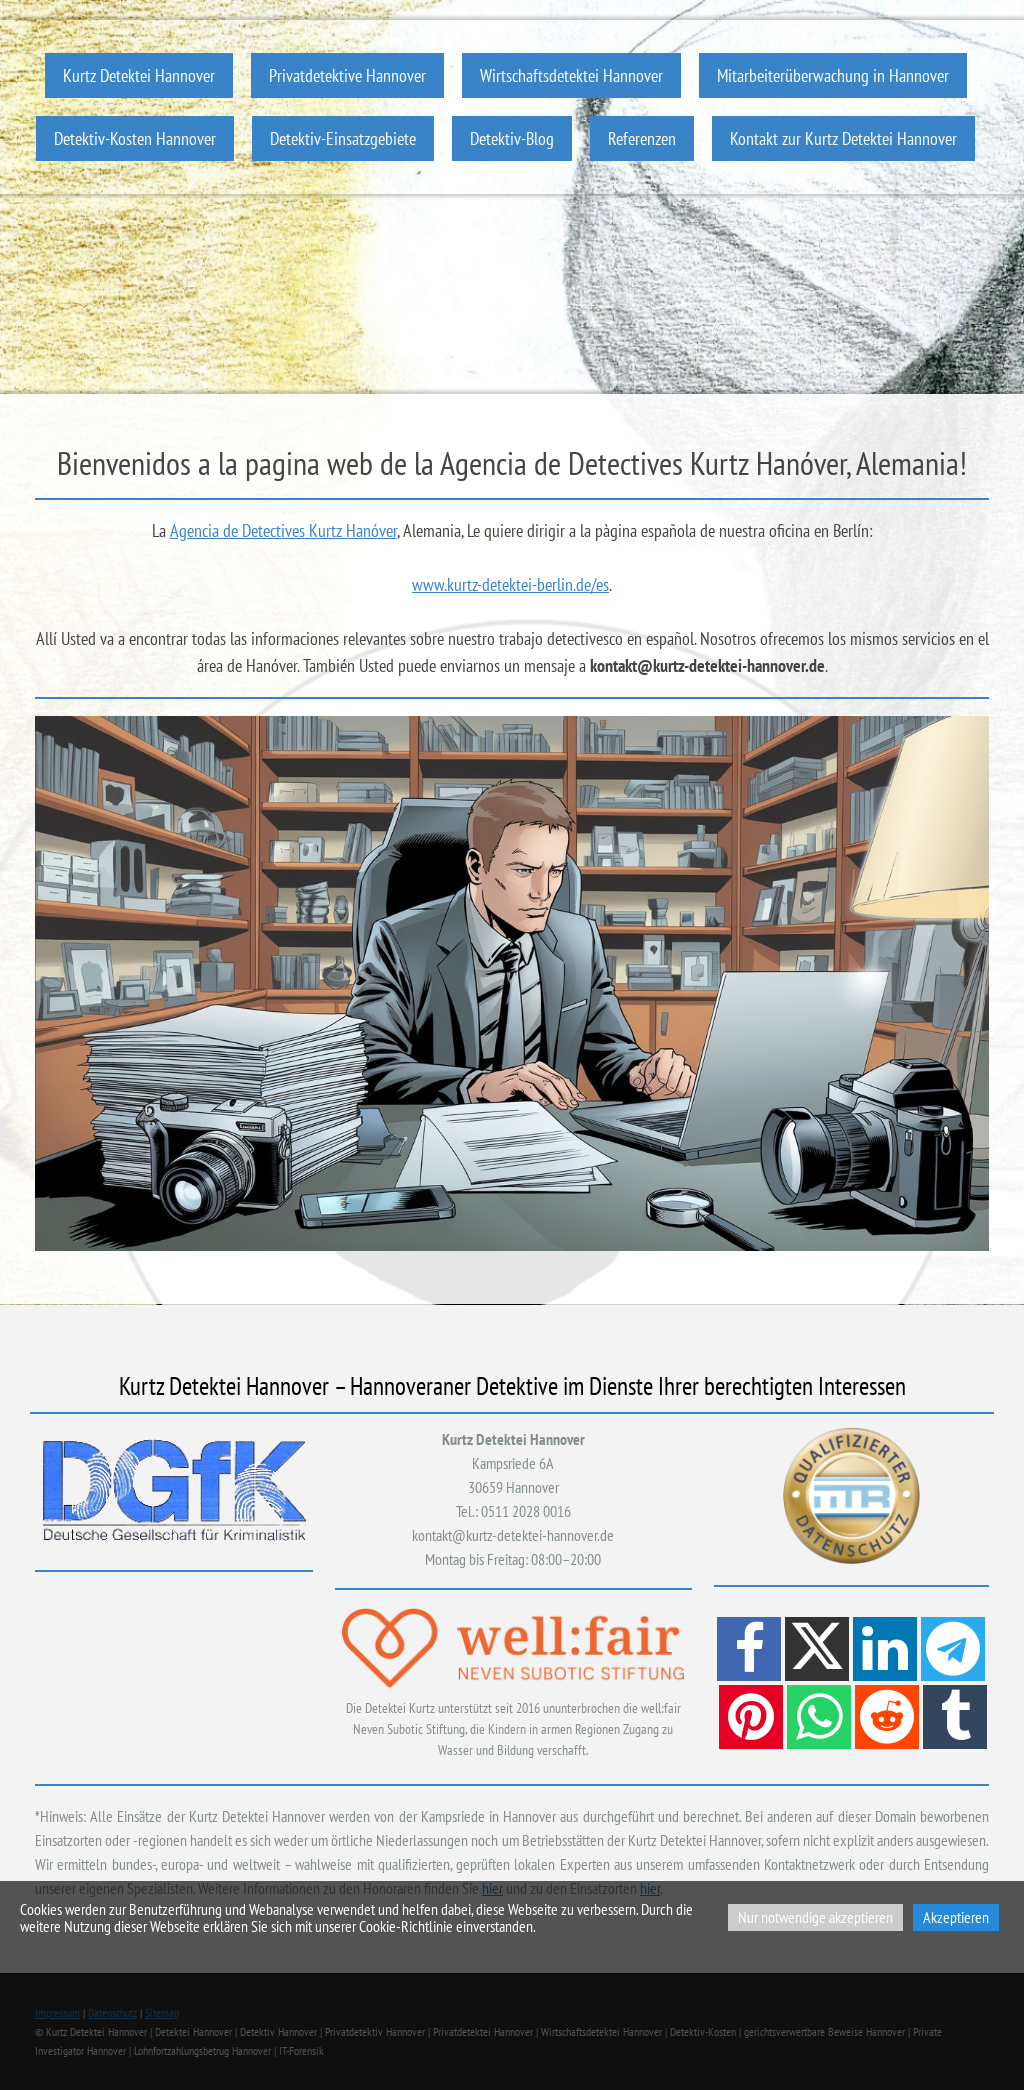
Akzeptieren (956, 1917)
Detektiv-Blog (512, 138)
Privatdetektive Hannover (347, 75)
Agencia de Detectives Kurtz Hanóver (283, 530)
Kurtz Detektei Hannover (139, 75)
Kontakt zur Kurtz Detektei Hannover (843, 138)
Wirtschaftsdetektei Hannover (571, 75)
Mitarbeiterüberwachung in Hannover (833, 75)
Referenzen (642, 138)
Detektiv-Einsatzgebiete (343, 138)
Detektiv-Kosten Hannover (135, 138)
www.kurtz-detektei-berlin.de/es (510, 584)
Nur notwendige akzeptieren (815, 1917)
